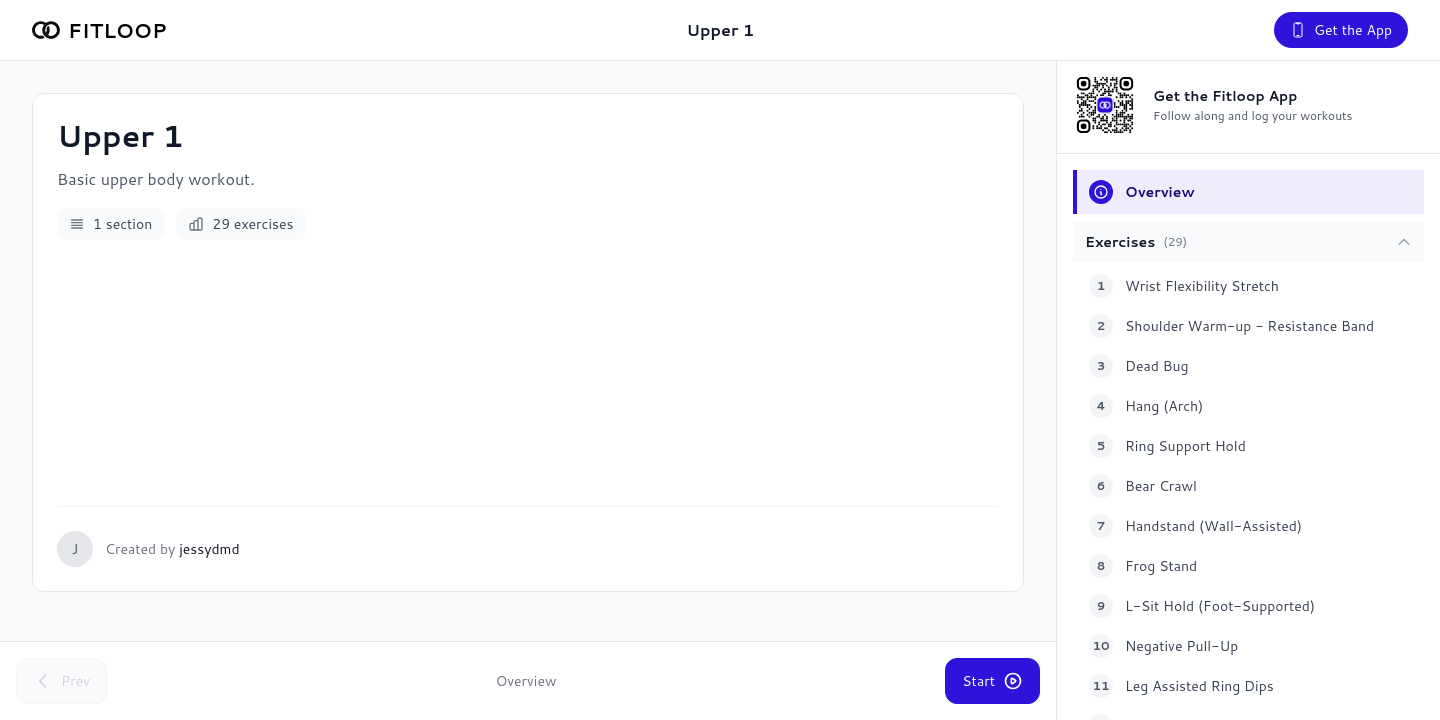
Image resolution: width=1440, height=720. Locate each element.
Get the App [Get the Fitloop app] (1341, 30)
